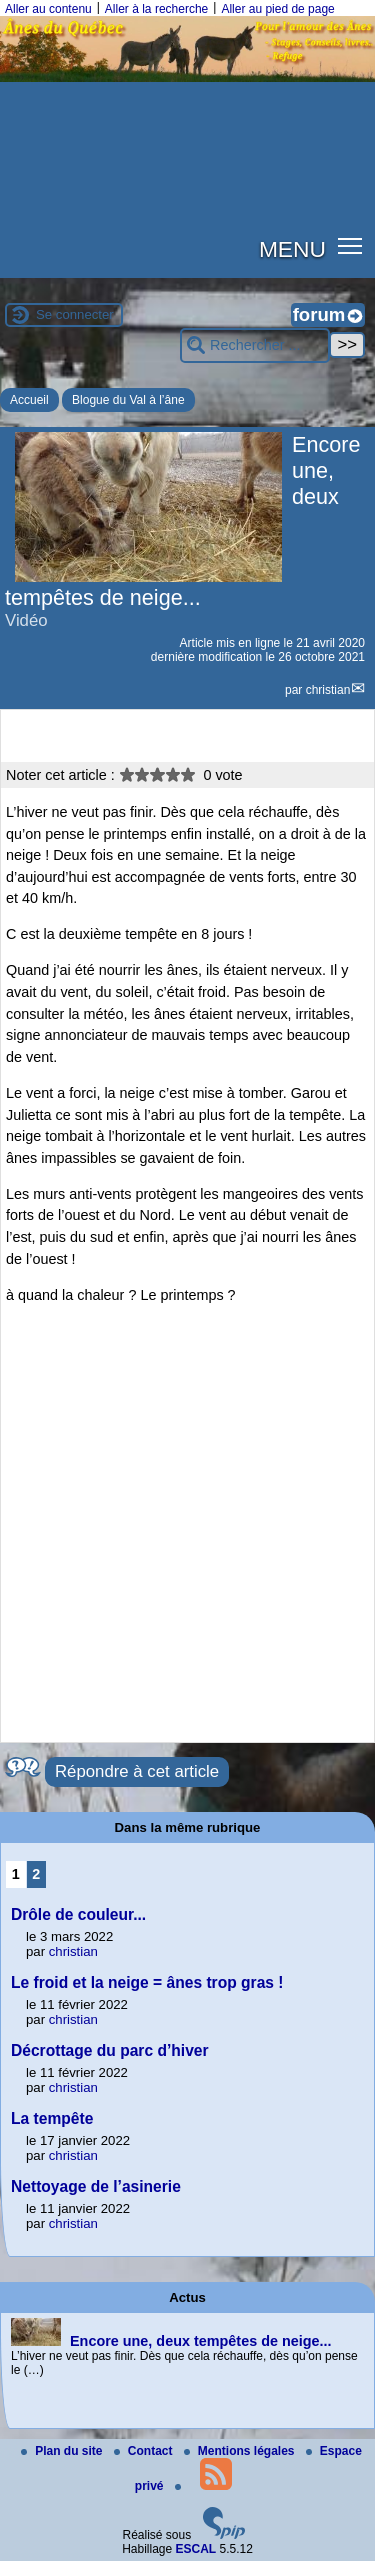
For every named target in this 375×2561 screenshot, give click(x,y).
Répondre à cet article (137, 1771)
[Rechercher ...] (255, 345)
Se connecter (75, 314)
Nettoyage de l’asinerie (96, 2186)
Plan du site (63, 2451)
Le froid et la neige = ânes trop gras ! (147, 1982)
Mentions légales (241, 2451)
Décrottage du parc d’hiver (110, 2050)
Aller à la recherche (156, 9)
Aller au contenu (48, 9)
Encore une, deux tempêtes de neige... (201, 2341)
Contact (145, 2451)
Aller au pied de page (277, 9)
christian (328, 690)
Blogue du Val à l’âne (128, 400)
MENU (292, 249)
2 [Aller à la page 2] (36, 1874)
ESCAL (196, 2549)
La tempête (52, 2118)
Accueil (29, 400)
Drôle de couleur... (78, 1914)
